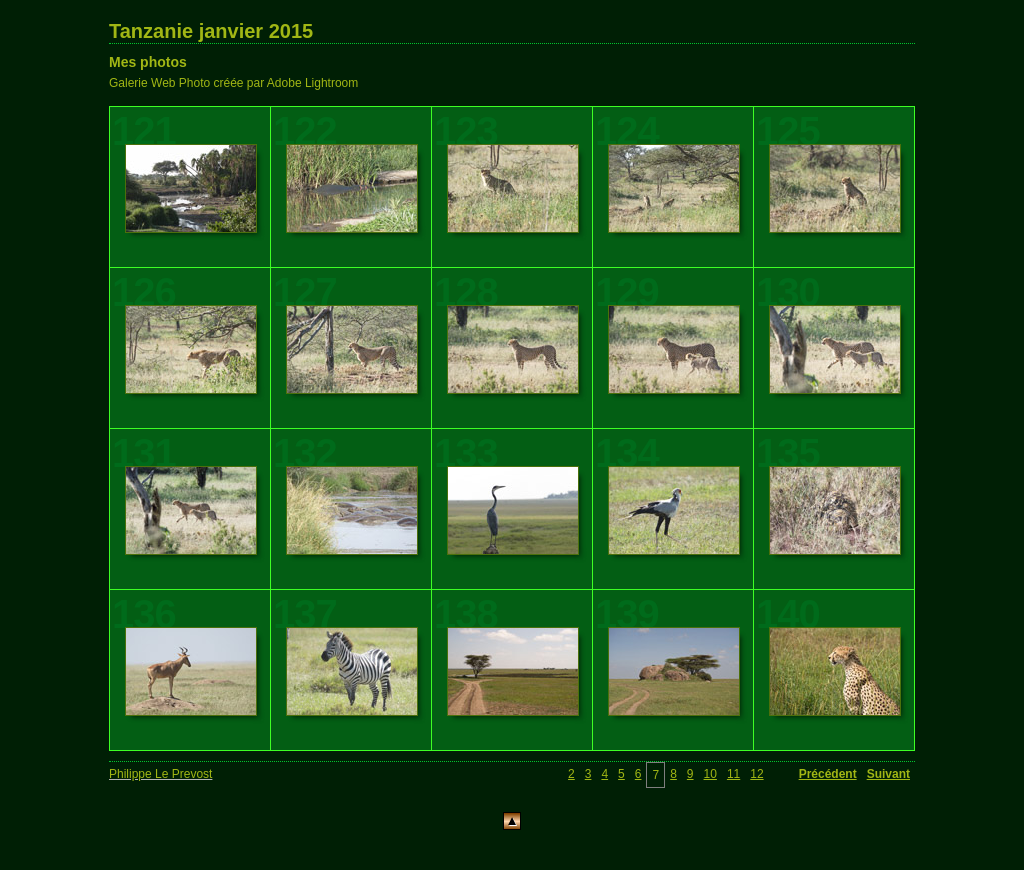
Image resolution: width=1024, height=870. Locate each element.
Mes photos (148, 62)
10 (710, 774)
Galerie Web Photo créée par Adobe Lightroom (233, 83)
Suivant (888, 774)
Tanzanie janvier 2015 (211, 31)
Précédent (828, 774)
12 (756, 774)
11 (733, 774)
